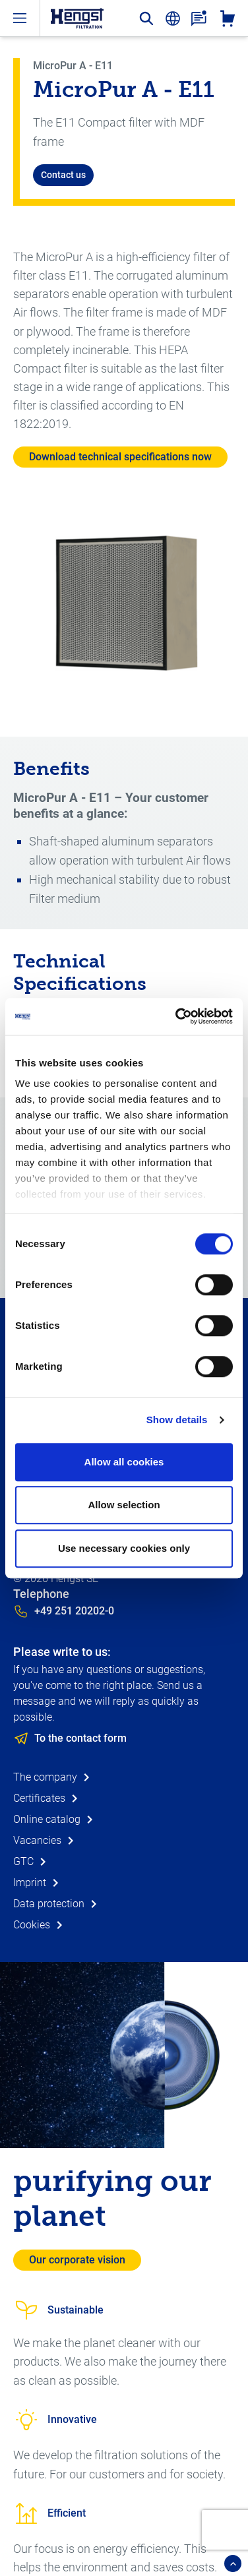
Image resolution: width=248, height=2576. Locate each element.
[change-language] (173, 18)
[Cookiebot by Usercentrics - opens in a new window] (177, 1016)
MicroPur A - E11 (73, 65)
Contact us (63, 174)
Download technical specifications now (120, 456)
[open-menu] (20, 18)
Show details (177, 1419)
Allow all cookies (124, 1461)
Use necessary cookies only (124, 1548)
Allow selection (124, 1504)
